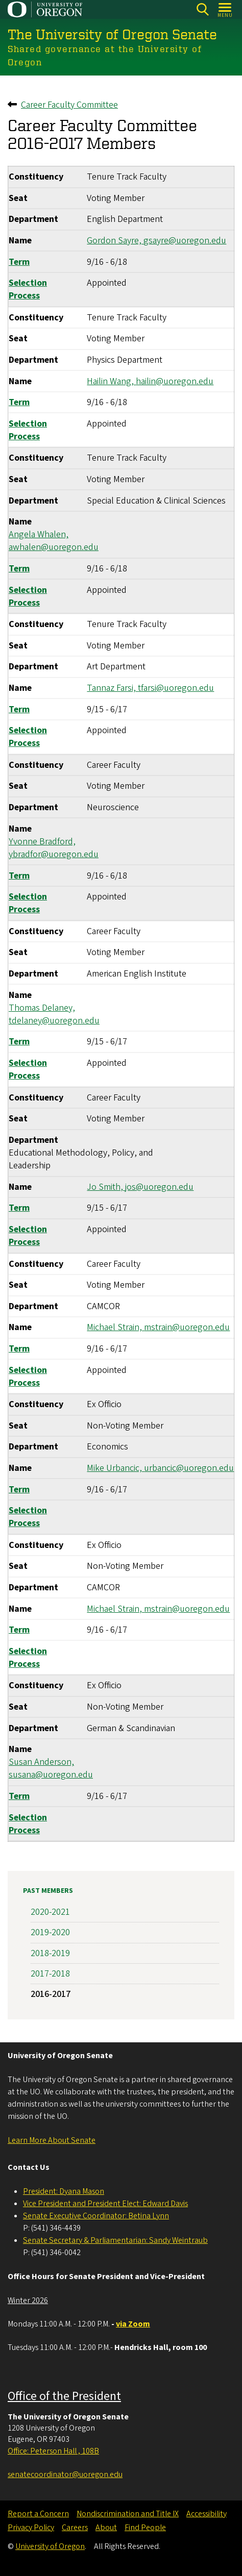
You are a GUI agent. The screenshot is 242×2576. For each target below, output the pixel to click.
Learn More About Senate (51, 2140)
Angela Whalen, (38, 534)
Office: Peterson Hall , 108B (53, 2451)
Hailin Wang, (111, 380)
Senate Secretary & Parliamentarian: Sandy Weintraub (115, 2240)
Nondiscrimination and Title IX (128, 2513)
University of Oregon (50, 2546)
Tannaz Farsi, (112, 688)
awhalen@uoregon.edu (54, 547)
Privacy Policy (31, 2527)
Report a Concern (38, 2513)
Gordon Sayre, (115, 240)
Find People (145, 2527)
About (106, 2527)
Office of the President (64, 2396)
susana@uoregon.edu (51, 1774)
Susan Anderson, (41, 1762)
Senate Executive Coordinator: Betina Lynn (96, 2215)
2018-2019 (50, 1952)
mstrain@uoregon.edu (187, 1327)
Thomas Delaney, (42, 1007)
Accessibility (206, 2513)
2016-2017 (50, 1994)
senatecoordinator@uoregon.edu (65, 2474)
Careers (75, 2527)
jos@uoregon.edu (159, 1187)
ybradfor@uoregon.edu (54, 854)
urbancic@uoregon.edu (189, 1468)
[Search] (202, 9)
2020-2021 (50, 1912)
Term (19, 261)
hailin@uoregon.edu (174, 380)
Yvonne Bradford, (42, 841)
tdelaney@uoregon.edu (54, 1020)
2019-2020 (50, 1932)
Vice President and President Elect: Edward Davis (105, 2203)
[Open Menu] (225, 9)
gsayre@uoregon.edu (184, 240)
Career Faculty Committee (69, 104)
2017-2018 (50, 1973)
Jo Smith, (106, 1187)
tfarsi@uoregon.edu (176, 688)
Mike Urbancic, (115, 1468)
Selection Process (28, 289)
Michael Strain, (115, 1327)
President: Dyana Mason (63, 2191)
